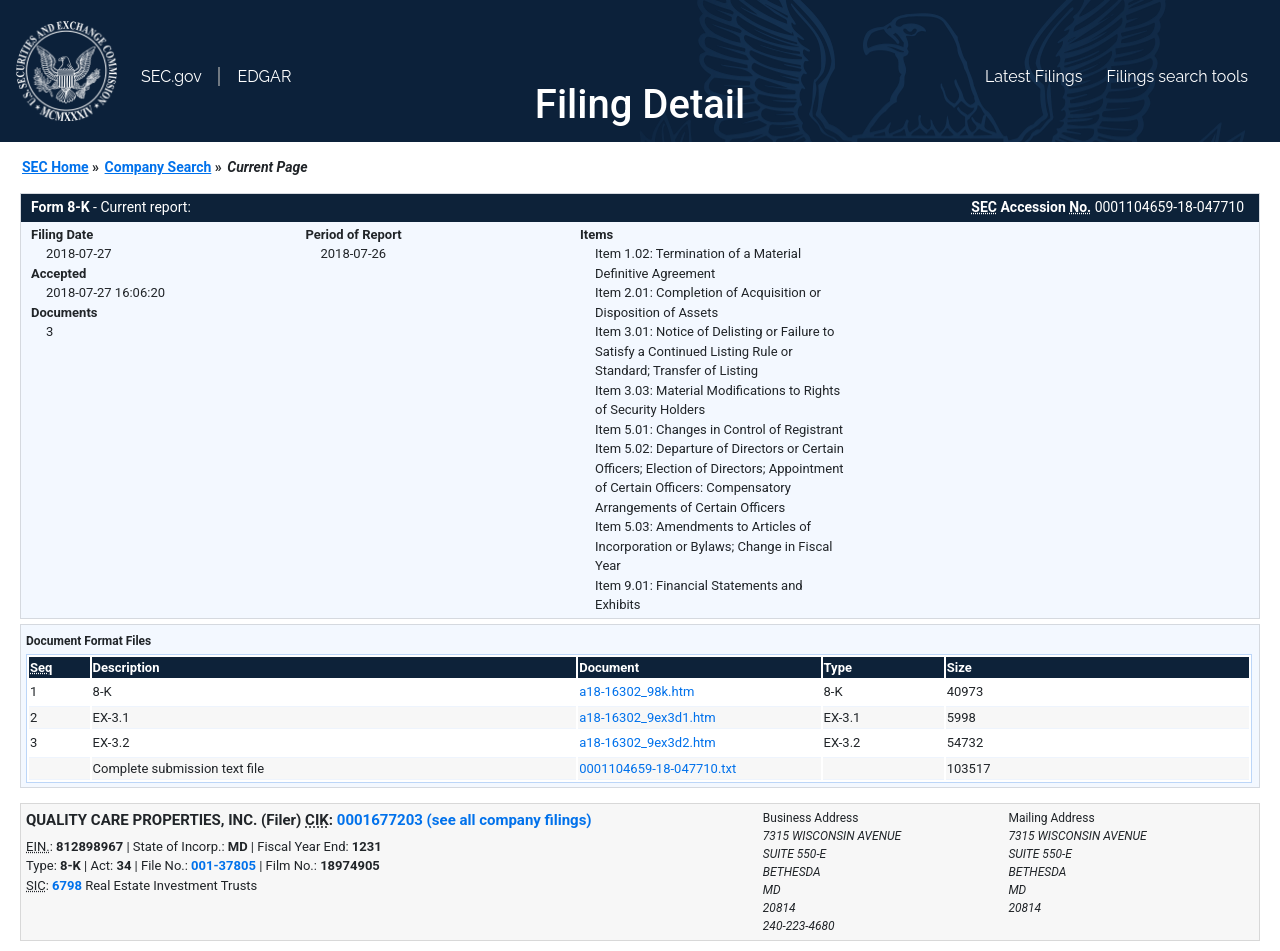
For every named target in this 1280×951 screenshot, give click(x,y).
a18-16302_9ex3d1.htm (647, 717)
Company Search (158, 167)
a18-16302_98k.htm (636, 691)
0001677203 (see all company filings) (464, 820)
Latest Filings (1033, 76)
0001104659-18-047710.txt (657, 768)
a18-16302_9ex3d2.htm (647, 742)
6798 (67, 885)
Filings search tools (1177, 76)
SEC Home (55, 167)
